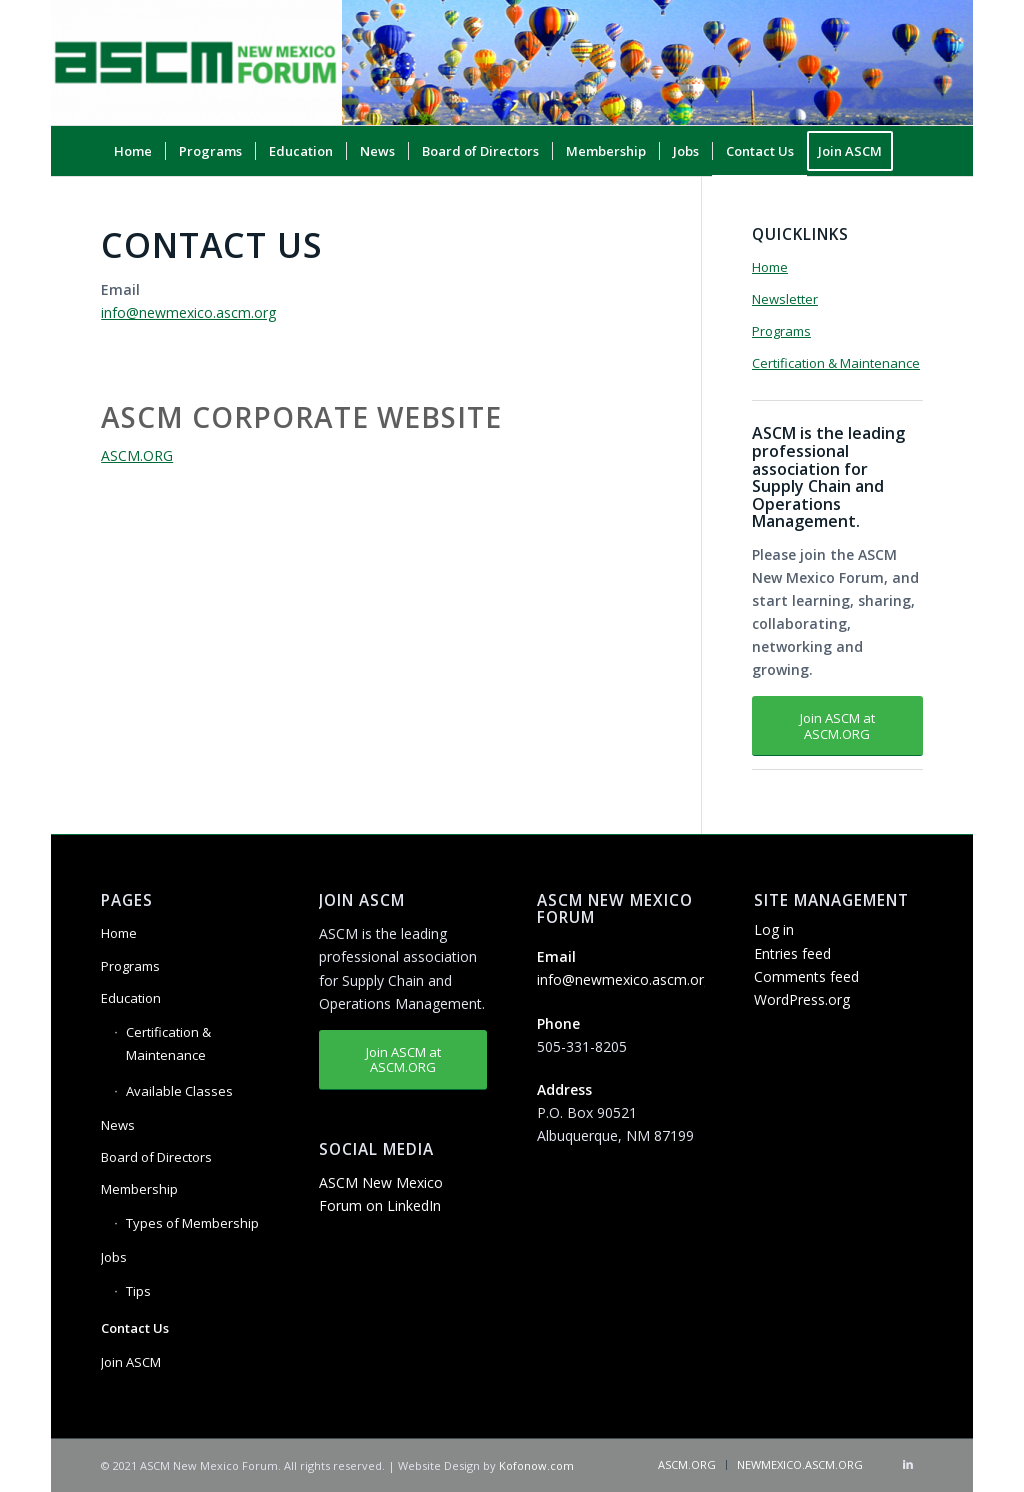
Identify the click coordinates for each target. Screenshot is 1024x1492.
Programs (781, 331)
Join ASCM (131, 1362)
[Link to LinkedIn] (908, 1464)
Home (770, 267)
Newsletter (785, 299)
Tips (138, 1291)
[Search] (910, 201)
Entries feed (792, 953)
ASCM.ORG (137, 455)
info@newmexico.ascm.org (188, 312)
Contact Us (135, 1328)
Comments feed (806, 976)
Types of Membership (192, 1223)
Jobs (114, 1257)
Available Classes (179, 1091)
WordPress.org (802, 999)
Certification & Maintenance (836, 363)
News (118, 1125)
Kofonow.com (536, 1465)
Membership (139, 1189)
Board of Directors (156, 1157)
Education (131, 998)
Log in (774, 929)
